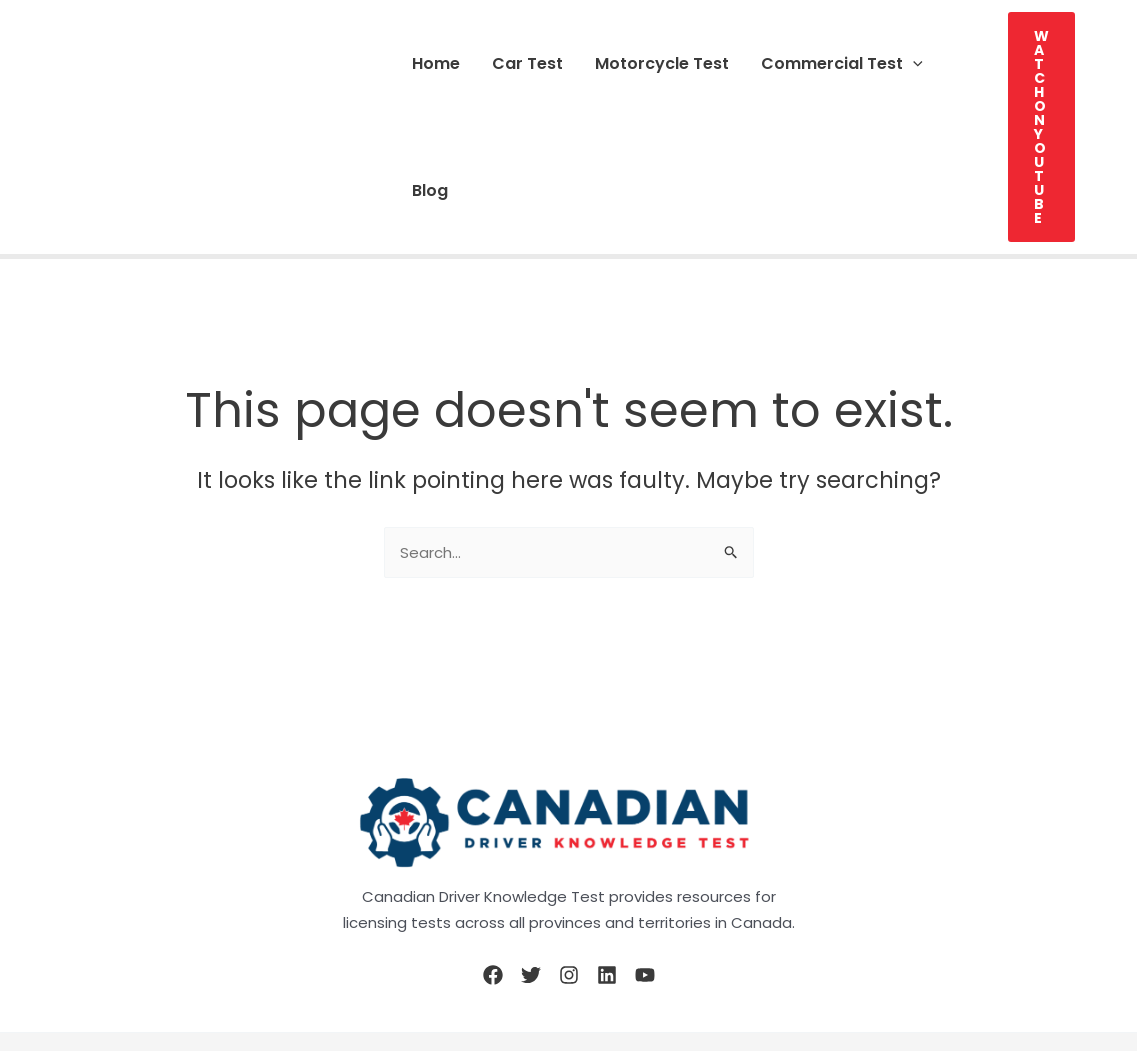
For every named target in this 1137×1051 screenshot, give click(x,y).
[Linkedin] (607, 975)
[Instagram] (569, 975)
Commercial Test (842, 63)
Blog (430, 190)
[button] (913, 63)
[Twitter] (531, 975)
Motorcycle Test (662, 63)
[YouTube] (645, 975)
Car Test (527, 63)
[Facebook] (493, 975)
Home (436, 63)
